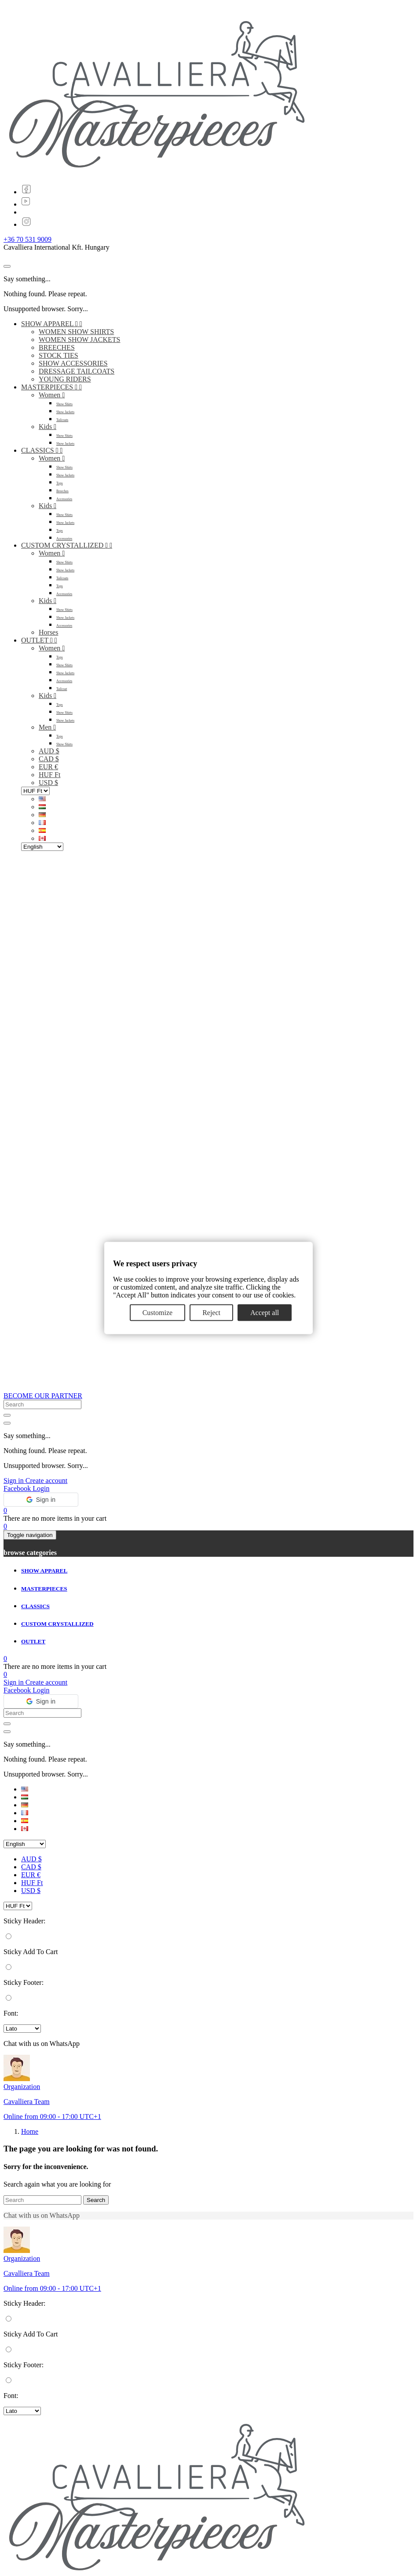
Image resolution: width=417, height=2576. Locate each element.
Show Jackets (65, 412)
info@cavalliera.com (50, 2494)
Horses (48, 632)
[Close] (7, 266)
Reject (211, 1312)
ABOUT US (38, 2539)
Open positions (42, 2547)
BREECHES (57, 347)
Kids (47, 426)
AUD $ (49, 751)
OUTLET (39, 640)
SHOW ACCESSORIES (73, 363)
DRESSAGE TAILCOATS (76, 371)
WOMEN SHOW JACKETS (79, 339)
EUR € (48, 766)
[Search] (42, 2080)
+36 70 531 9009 (27, 239)
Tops (59, 483)
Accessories (64, 499)
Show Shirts (64, 404)
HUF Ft (49, 774)
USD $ (48, 782)
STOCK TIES (58, 355)
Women (52, 395)
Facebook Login (26, 1369)
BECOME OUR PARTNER (43, 1276)
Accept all (264, 1312)
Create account (47, 1361)
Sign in (15, 1361)
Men (47, 727)
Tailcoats (62, 420)
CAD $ (49, 759)
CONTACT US (42, 2554)
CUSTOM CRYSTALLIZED (66, 545)
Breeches (62, 491)
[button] (41, 1380)
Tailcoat (61, 689)
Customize (157, 1312)
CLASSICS (41, 450)
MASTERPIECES (51, 387)
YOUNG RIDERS (65, 379)
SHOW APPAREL (51, 323)
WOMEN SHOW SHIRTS (76, 331)
